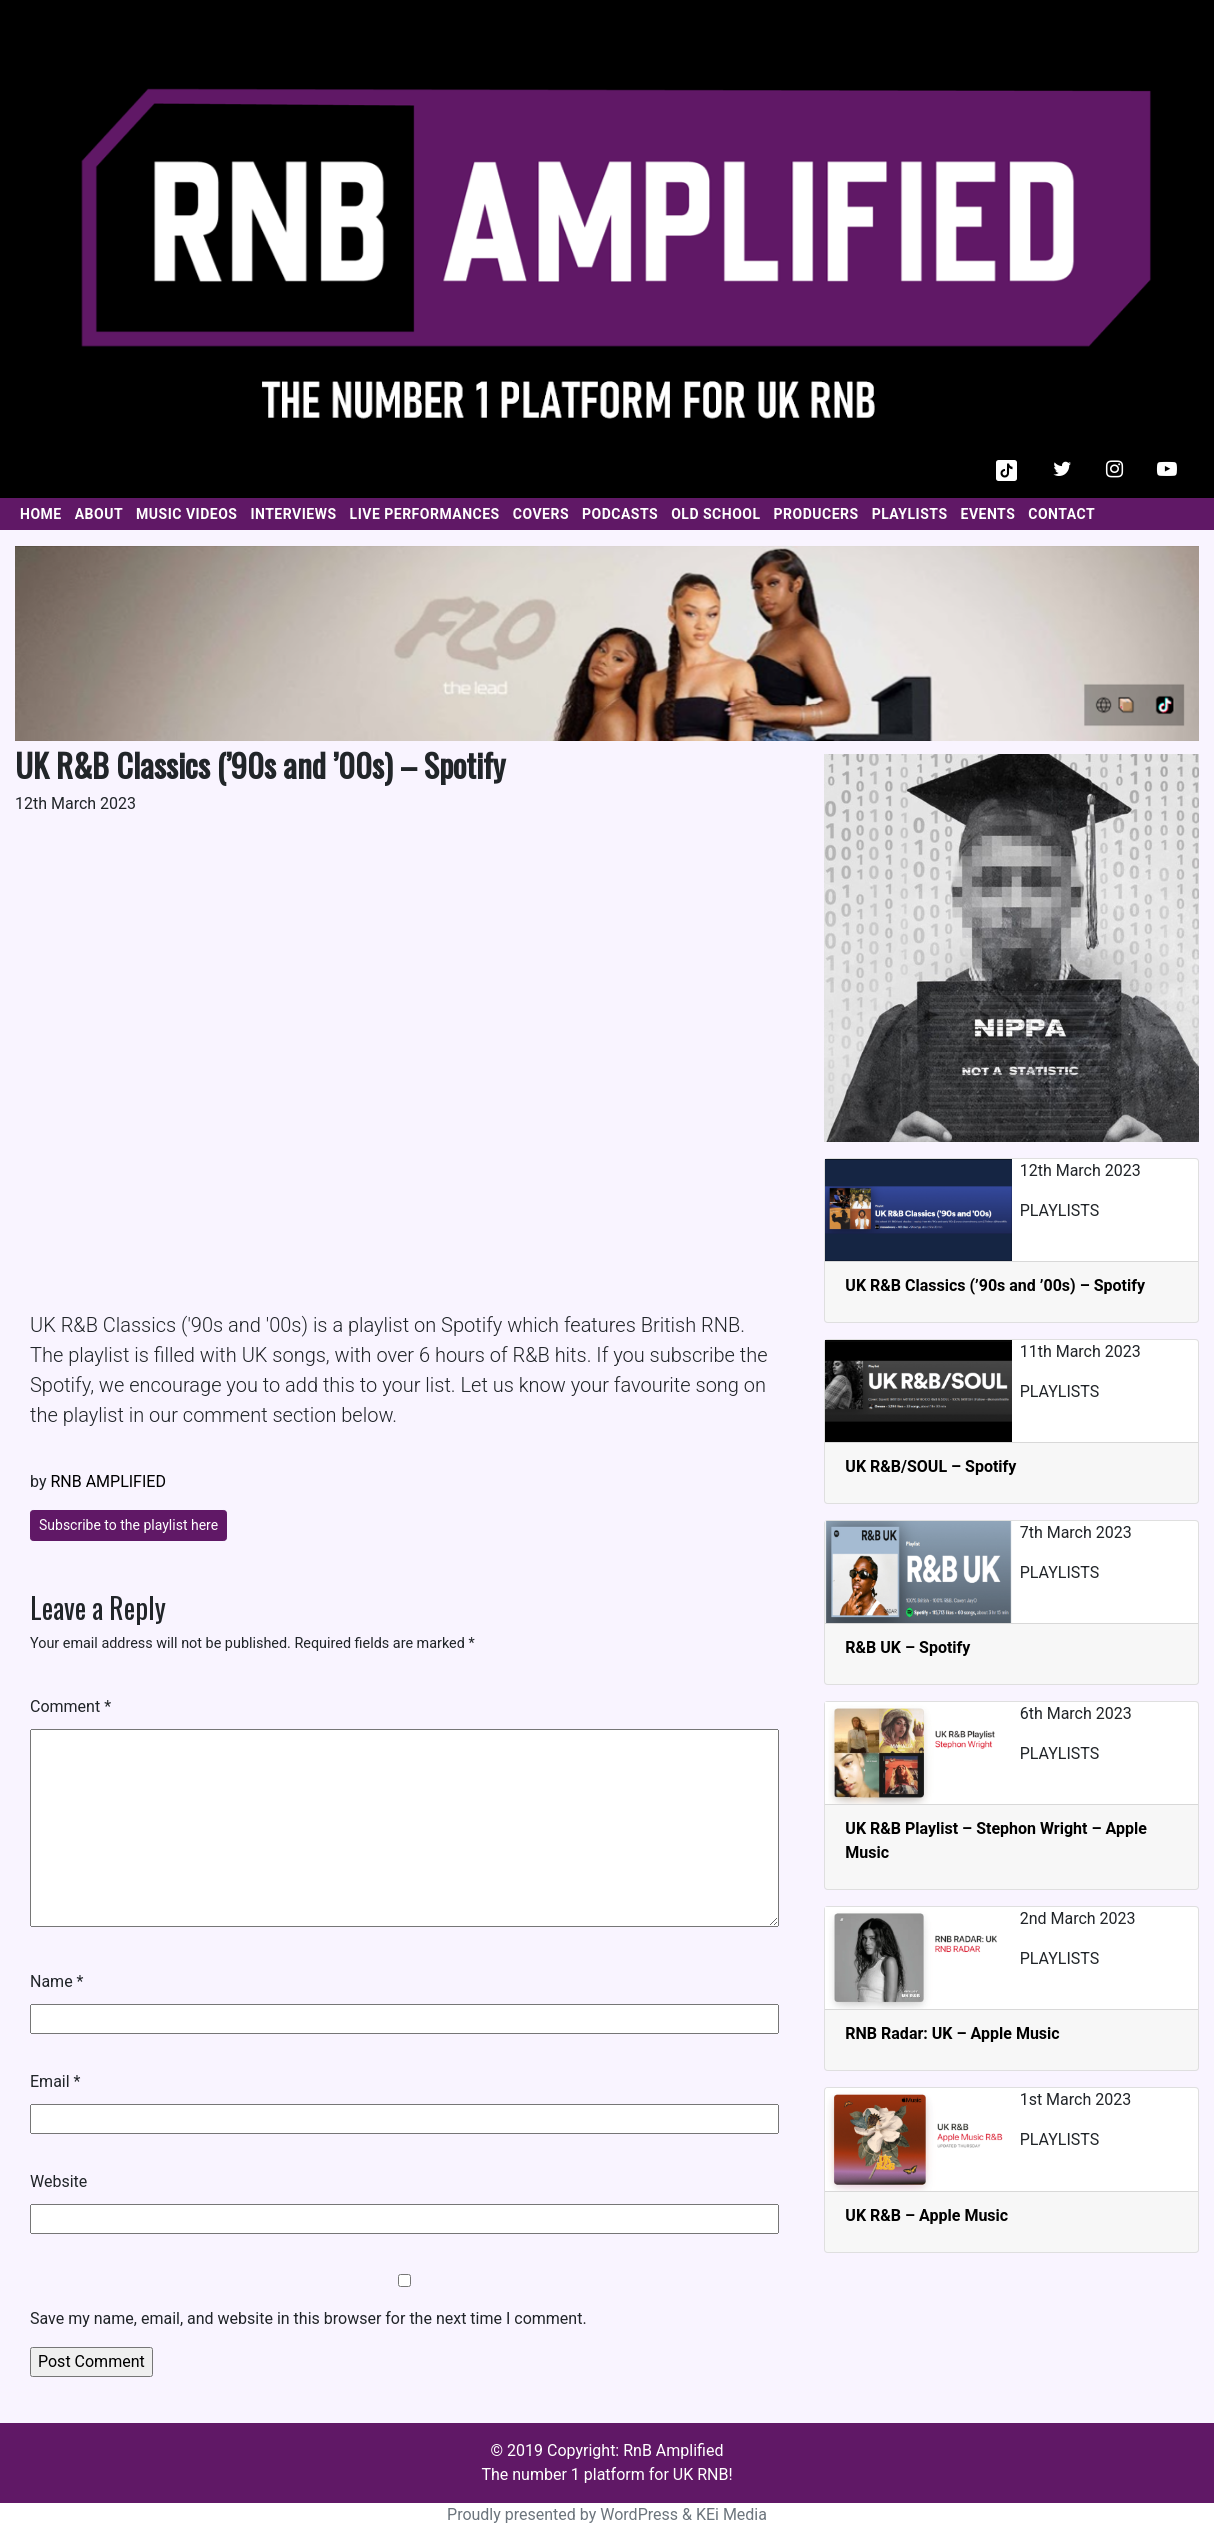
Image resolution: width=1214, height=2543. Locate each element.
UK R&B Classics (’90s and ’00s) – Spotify (995, 1285)
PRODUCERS (816, 514)
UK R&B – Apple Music (926, 2215)
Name (57, 1981)
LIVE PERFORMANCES (425, 514)
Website (58, 2181)
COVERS (541, 514)
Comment (70, 1706)
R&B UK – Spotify (907, 1647)
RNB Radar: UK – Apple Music (952, 2033)
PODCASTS (620, 514)
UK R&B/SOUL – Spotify (930, 1466)
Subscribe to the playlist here (128, 1525)
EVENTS (988, 514)
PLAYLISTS (910, 514)
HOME (41, 514)
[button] (1006, 469)
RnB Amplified (673, 2450)
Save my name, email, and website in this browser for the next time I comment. (308, 2318)
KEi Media (731, 2514)
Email (55, 2081)
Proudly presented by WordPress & (571, 2514)
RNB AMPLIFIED (107, 1481)
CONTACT (1061, 514)
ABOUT (99, 514)
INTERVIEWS (293, 514)
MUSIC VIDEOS (186, 514)
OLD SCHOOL (715, 514)
